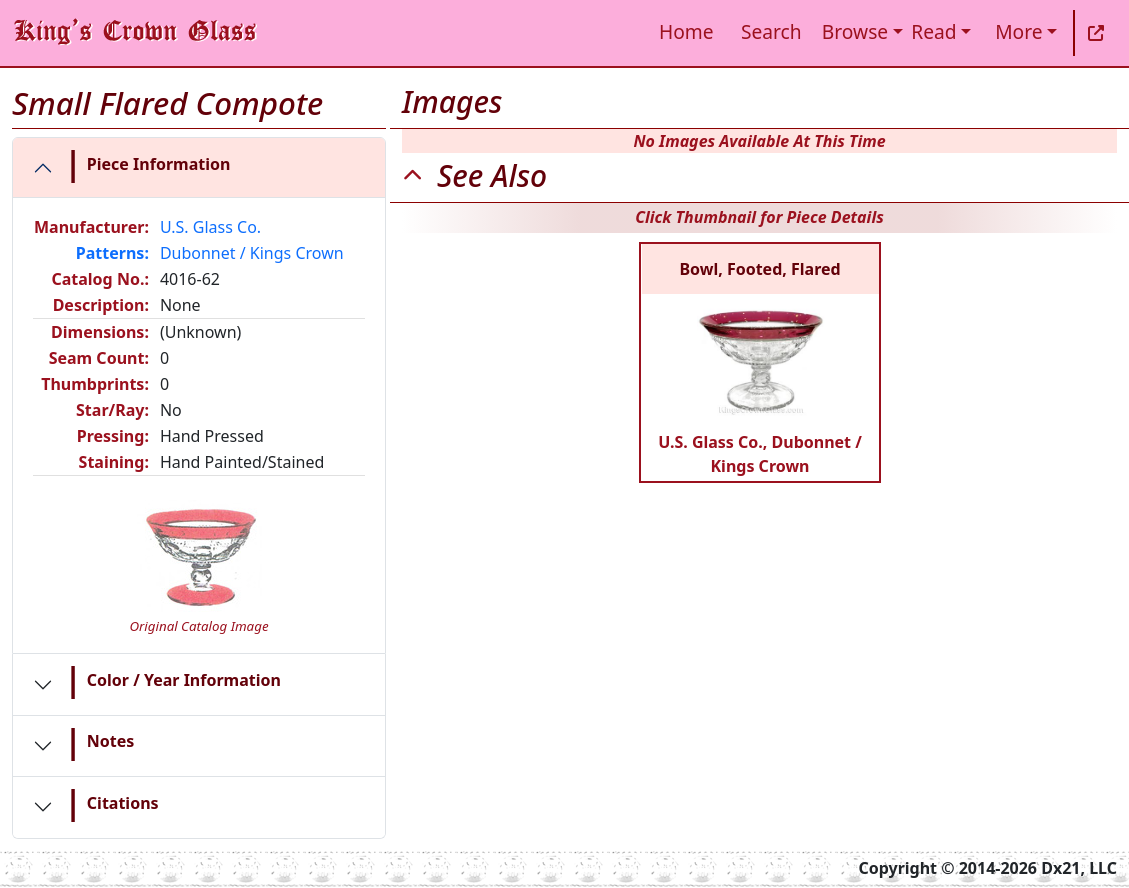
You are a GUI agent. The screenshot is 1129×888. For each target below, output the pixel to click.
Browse (855, 31)
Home (686, 31)
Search (771, 31)
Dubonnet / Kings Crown (252, 253)
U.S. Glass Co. (210, 227)
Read (933, 31)
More (1018, 31)
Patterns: (112, 253)
